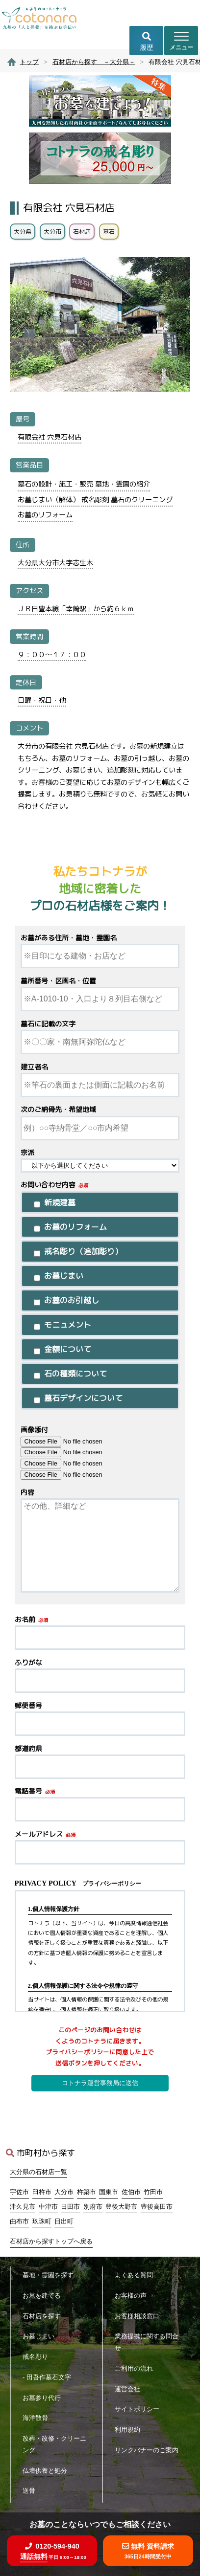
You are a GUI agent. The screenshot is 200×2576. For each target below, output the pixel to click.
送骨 (32, 2490)
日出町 (64, 2221)
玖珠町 (41, 2221)
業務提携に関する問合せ (146, 2342)
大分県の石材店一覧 (38, 2172)
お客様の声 (134, 2295)
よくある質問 (137, 2275)
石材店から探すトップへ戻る (51, 2241)
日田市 (70, 2206)
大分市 (64, 2192)
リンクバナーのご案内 (146, 2455)
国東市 (108, 2192)
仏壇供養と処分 (48, 2470)
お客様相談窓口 (140, 2316)
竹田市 (153, 2192)
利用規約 (131, 2429)
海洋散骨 (38, 2417)
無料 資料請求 (148, 2550)
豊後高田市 (157, 2206)
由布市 (19, 2221)
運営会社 (131, 2389)
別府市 (92, 2206)
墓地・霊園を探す (51, 2275)
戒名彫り (38, 2356)
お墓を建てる (45, 2295)
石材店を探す (45, 2316)
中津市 (48, 2206)
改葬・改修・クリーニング (54, 2444)
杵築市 (86, 2192)
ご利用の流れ (137, 2368)
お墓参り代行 (45, 2397)
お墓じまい (42, 2336)
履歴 (146, 41)
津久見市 (22, 2206)
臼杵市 (41, 2192)
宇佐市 (19, 2192)
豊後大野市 (121, 2206)
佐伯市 (131, 2192)
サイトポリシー (140, 2409)
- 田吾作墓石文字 (50, 2377)
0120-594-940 (52, 2551)
